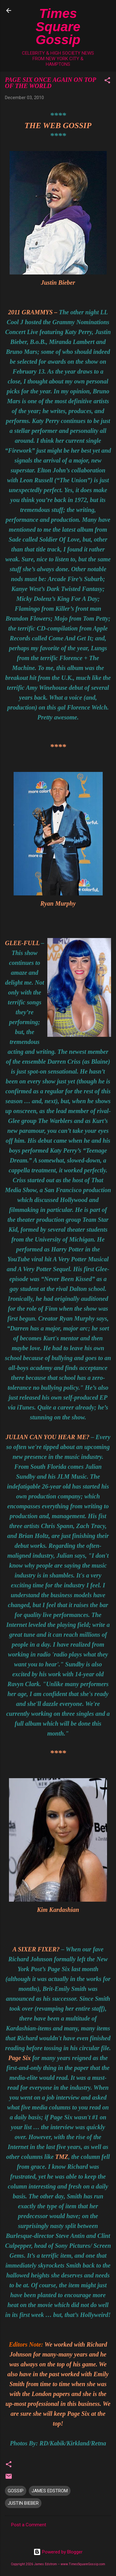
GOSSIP (16, 2491)
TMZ (61, 2156)
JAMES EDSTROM (50, 2491)
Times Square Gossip (58, 26)
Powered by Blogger (58, 2552)
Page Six (19, 2058)
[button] (107, 81)
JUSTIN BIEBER (23, 2503)
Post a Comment (28, 2525)
